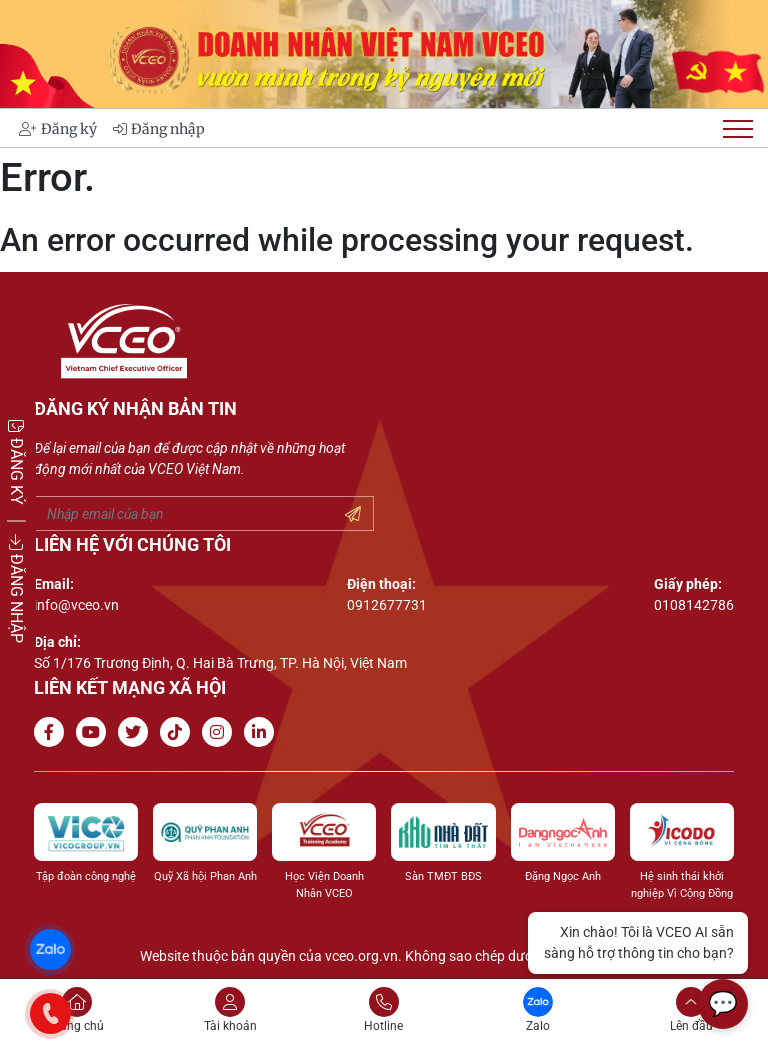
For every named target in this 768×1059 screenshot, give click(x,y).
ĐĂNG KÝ (16, 460)
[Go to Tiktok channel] (179, 732)
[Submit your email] (353, 515)
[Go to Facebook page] (53, 732)
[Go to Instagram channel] (221, 732)
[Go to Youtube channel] (95, 732)
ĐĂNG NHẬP (16, 587)
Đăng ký (58, 129)
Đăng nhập (159, 129)
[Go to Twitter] (137, 732)
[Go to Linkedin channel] (263, 732)
